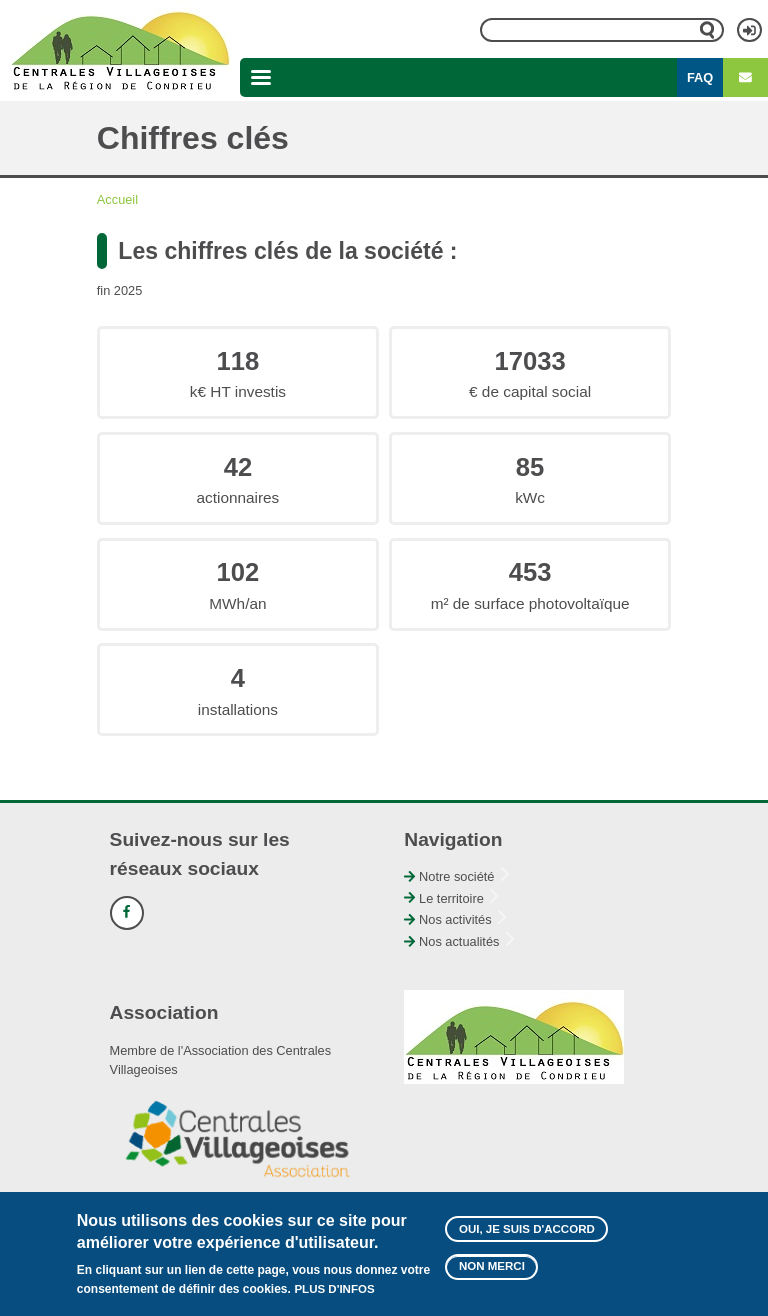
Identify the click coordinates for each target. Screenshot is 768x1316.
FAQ (700, 77)
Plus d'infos (334, 1291)
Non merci (492, 1268)
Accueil (117, 199)
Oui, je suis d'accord (527, 1231)
